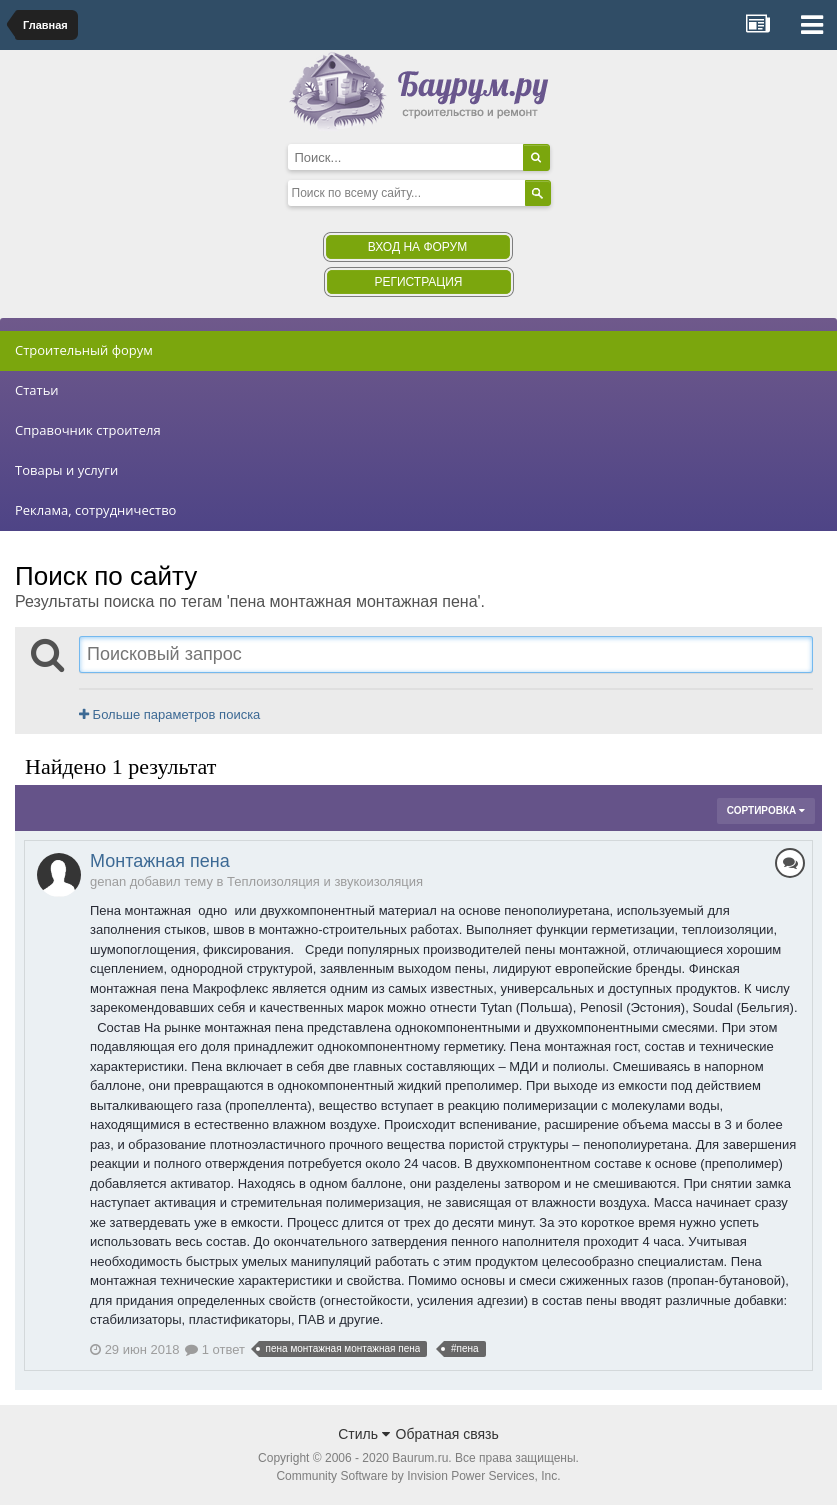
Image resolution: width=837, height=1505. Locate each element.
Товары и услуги (66, 470)
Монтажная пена (160, 861)
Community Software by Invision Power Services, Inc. (418, 1476)
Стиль (364, 1434)
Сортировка (766, 810)
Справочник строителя (88, 430)
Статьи (37, 390)
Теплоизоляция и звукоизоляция (325, 881)
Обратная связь (447, 1434)
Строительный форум (84, 350)
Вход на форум (417, 247)
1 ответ (215, 1349)
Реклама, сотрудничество (95, 510)
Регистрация (418, 282)
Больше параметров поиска (169, 714)
